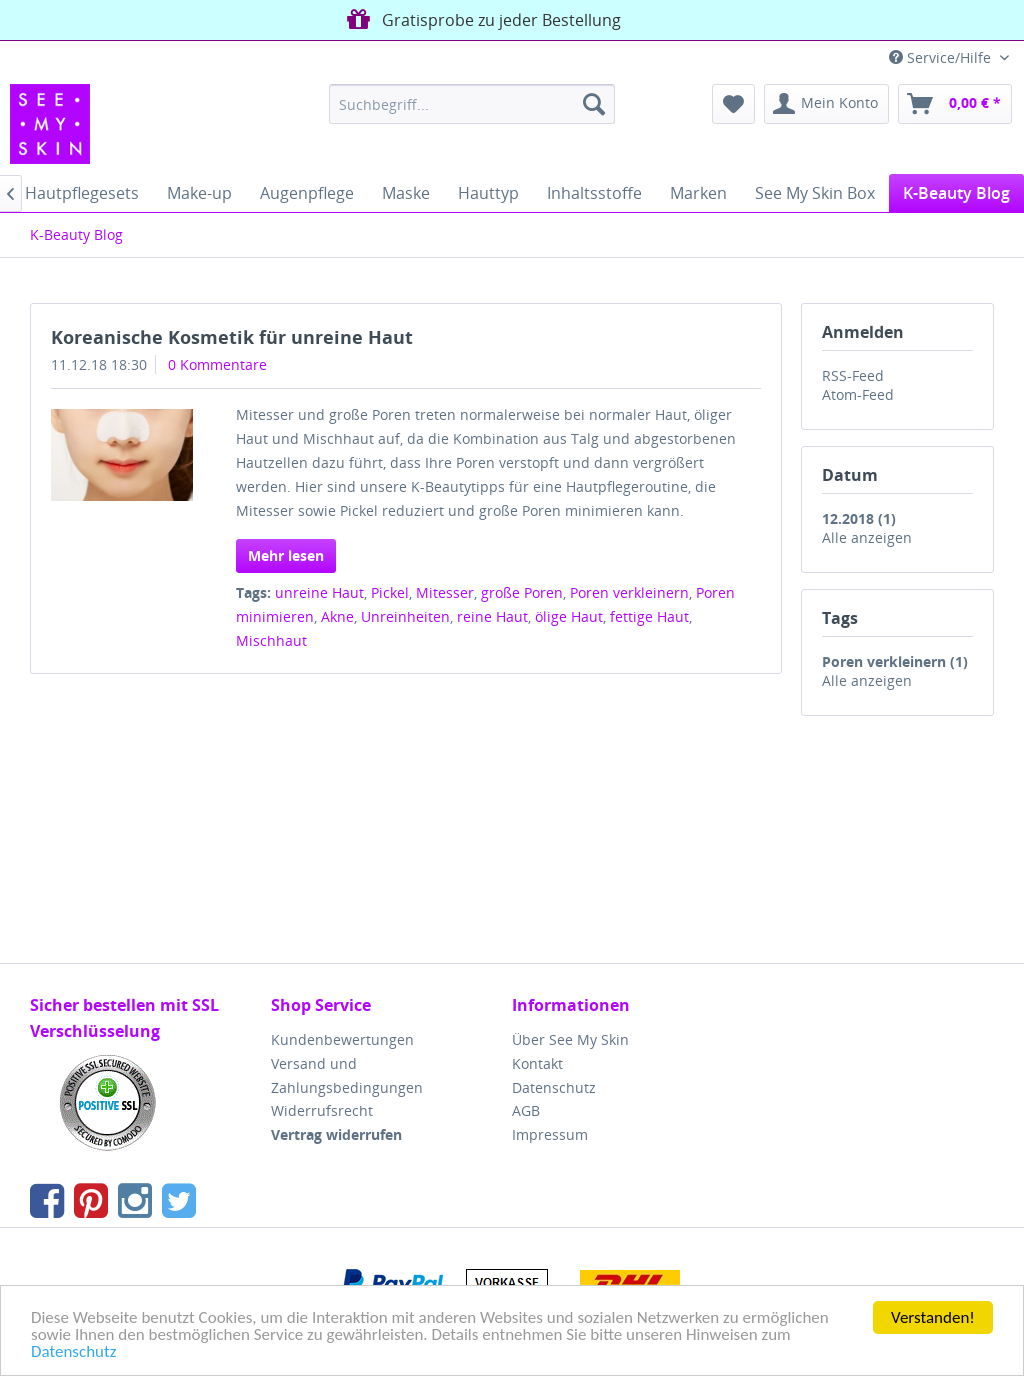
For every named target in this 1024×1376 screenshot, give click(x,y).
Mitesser (445, 592)
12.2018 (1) (859, 518)
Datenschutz (73, 1352)
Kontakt (537, 1063)
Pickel (390, 592)
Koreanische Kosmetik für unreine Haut (232, 337)
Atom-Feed (858, 394)
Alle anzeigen (867, 537)
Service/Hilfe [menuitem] (942, 57)
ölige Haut (569, 616)
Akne (337, 616)
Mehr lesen (286, 555)
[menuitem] (472, 104)
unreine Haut (319, 592)
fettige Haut (649, 616)
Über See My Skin (570, 1039)
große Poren (522, 592)
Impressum (550, 1134)
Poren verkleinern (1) (895, 661)
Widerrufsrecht (322, 1110)
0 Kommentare (217, 364)
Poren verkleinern (629, 592)
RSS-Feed (853, 375)
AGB (526, 1110)
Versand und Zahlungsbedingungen (347, 1075)
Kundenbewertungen (342, 1039)
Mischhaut (271, 640)
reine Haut (492, 616)
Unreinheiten (405, 616)
